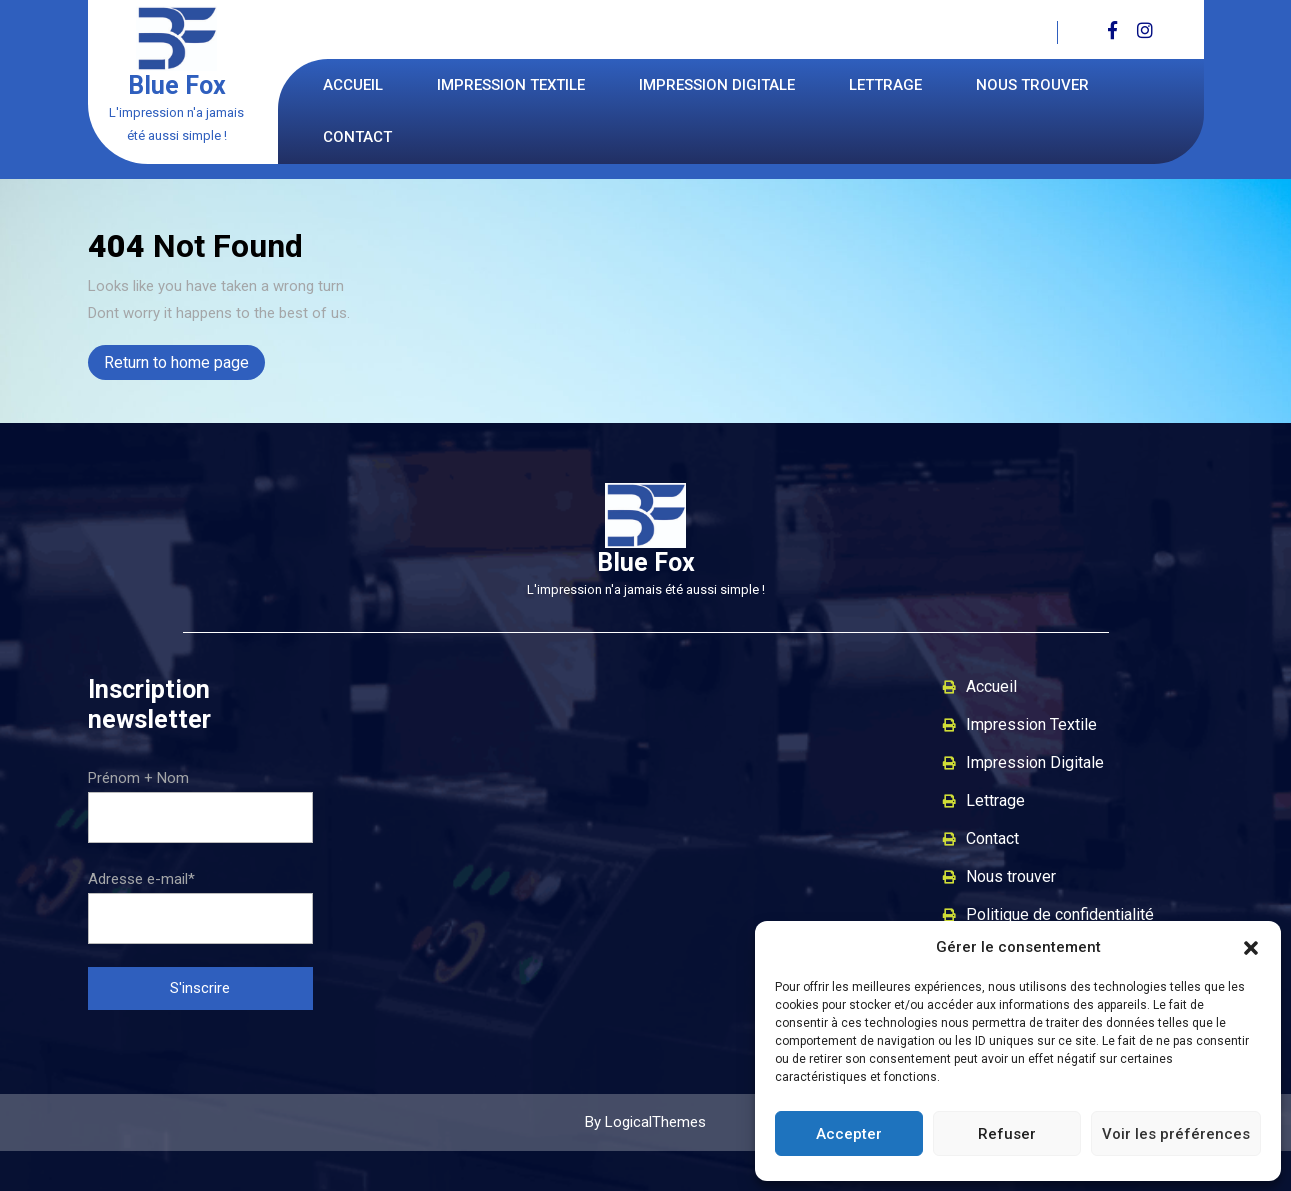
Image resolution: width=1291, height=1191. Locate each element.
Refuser (1007, 1134)
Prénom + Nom (138, 778)
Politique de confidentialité (1060, 914)
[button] (1251, 947)
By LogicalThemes (645, 1122)
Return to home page (184, 365)
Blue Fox (177, 85)
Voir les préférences (1176, 1134)
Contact (357, 137)
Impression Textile (511, 85)
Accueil (353, 85)
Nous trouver (1032, 85)
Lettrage (885, 85)
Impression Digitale (717, 85)
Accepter (849, 1134)
